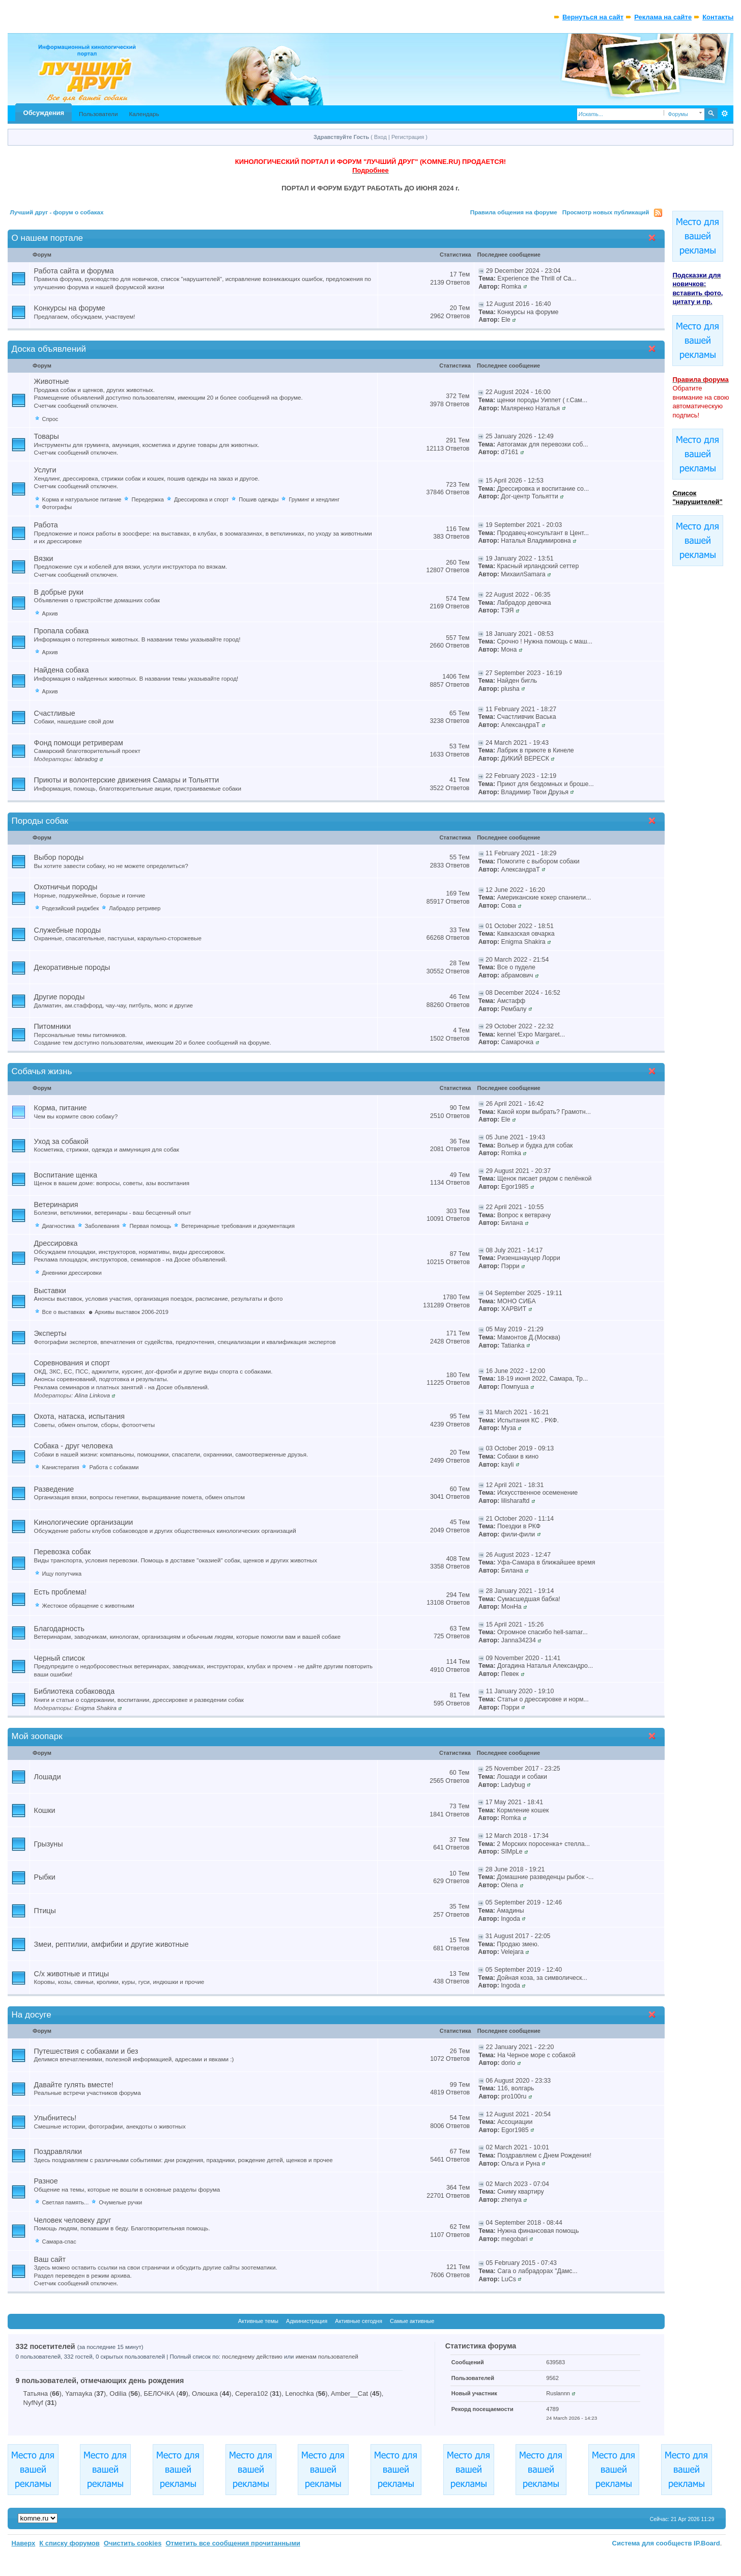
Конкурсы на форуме (527, 312)
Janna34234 (518, 1640)
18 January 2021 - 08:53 (520, 633)
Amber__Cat (349, 2393)
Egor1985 (515, 1186)
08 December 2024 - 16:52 (523, 992)
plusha (510, 688)
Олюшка (205, 2393)
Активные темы (258, 2321)
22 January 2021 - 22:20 (520, 2047)
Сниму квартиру (520, 2191)
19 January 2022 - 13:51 (520, 558)
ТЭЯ (507, 610)
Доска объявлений (49, 349)
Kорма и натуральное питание (82, 499)
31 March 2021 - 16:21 (517, 1412)
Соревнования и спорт (72, 1363)
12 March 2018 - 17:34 (517, 1835)
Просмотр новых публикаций (605, 212)
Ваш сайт (50, 2259)
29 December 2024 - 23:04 (523, 270)
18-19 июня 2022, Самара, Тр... (542, 1378)
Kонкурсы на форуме (69, 308)
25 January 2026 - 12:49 (520, 436)
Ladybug (513, 1784)
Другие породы (59, 997)
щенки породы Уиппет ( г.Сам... (542, 400)
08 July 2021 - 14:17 (514, 1250)
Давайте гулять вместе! (73, 2085)
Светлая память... (65, 2202)
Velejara (512, 1951)
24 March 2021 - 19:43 (517, 742)
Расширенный (724, 113)
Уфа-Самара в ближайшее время (546, 1562)
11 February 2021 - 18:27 (521, 709)
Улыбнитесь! (55, 2118)
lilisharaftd (515, 1500)
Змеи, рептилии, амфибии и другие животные (111, 1944)
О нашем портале (47, 238)
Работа (46, 525)
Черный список (59, 1658)
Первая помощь (150, 1226)
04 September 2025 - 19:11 (524, 1293)
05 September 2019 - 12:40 (524, 1969)
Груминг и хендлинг (314, 499)
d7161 (509, 452)
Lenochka (299, 2393)
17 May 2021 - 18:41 (514, 1802)
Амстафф (511, 1000)
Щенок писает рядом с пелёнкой (544, 1178)
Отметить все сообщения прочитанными (232, 2543)
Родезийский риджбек (70, 908)
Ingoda (510, 1918)
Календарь (144, 113)
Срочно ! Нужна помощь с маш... (544, 641)
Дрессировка (56, 1243)
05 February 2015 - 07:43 (521, 2262)
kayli (507, 1464)
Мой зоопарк (37, 1736)
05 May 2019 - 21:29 (514, 1329)
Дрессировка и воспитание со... (543, 488)
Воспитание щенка (65, 1175)
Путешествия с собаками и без (86, 2051)
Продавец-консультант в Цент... (542, 533)
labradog (86, 758)
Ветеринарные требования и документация (238, 1226)
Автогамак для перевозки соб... (542, 444)
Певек (510, 1673)
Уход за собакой (61, 1141)
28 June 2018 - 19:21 (515, 1869)
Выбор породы (59, 857)
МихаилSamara (523, 574)
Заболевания (102, 1226)
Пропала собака (61, 631)
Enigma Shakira (523, 941)
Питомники (52, 1026)
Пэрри (510, 1266)
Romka (511, 286)
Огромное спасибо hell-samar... (542, 1632)
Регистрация (407, 137)
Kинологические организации (83, 1522)
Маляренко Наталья (530, 408)
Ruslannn (558, 2393)
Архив (50, 613)
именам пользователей (327, 2357)
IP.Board (707, 2543)
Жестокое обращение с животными (88, 1606)
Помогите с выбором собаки (538, 861)
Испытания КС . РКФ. (528, 1420)
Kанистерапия (60, 1467)
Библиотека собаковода (74, 1691)
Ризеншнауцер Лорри (528, 1258)
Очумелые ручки (120, 2202)
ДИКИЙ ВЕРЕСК (525, 758)
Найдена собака (61, 670)
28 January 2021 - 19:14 (520, 1590)
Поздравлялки (58, 2151)
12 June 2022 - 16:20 (515, 889)
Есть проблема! (60, 1592)
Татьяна (35, 2393)
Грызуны (48, 1844)
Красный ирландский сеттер (538, 566)
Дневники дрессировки (72, 1273)
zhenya (511, 2199)
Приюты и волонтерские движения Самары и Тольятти (126, 780)
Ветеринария (56, 1204)
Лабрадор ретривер (134, 908)
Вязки (43, 558)
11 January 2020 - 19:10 (520, 1691)
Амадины (510, 1910)
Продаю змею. (518, 1944)
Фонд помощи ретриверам (78, 743)
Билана (512, 1222)
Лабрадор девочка (524, 602)
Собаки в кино (517, 1456)
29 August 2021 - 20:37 (518, 1170)
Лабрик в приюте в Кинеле (535, 750)
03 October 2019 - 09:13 (520, 1448)
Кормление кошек (523, 1810)
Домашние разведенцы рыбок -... (545, 1877)
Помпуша (515, 1386)
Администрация (306, 2321)
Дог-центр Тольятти (529, 496)
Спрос (50, 419)
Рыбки (44, 1877)
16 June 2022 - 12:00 (515, 1371)
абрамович (517, 975)
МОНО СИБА (516, 1301)
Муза (508, 1428)
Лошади (47, 1777)
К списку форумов (69, 2543)
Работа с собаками (113, 1467)
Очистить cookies (133, 2543)
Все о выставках (63, 1312)
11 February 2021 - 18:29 (521, 853)
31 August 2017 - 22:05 (518, 1936)
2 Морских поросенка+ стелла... (543, 1843)
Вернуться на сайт (592, 17)
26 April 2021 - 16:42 (515, 1103)
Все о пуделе (516, 967)
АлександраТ (520, 725)
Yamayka (78, 2393)
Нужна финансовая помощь (538, 2230)
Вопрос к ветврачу (524, 1215)
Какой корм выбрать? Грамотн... (544, 1111)
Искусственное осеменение (537, 1492)
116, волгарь (515, 2088)
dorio (508, 2062)
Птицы (45, 1911)
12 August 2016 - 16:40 (518, 303)
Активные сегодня (358, 2321)
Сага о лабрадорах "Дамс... (537, 2271)
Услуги (45, 470)
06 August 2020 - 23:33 (518, 2080)
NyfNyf (33, 2402)
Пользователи (98, 113)
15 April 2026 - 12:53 (515, 480)
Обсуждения (43, 113)
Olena (509, 1885)
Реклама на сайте (663, 17)
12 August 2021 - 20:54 (518, 2114)
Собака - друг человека (73, 1446)
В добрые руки (58, 592)
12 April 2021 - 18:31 (515, 1485)
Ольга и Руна (520, 2163)
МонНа (511, 1606)
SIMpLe (512, 1851)
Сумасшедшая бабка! (528, 1599)
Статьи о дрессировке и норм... (543, 1699)
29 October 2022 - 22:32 (520, 1026)
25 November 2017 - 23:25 (523, 1768)
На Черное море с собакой (536, 2055)
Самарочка (517, 1042)
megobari (514, 2239)
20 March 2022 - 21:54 (517, 959)
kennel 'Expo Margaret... (531, 1034)
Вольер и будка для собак (535, 1145)
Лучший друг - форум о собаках (57, 212)
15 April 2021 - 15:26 (515, 1624)
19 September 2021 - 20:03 (524, 524)
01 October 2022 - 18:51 (520, 926)
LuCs (508, 2279)
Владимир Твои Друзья (534, 792)
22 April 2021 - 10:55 (515, 1207)
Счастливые (54, 713)
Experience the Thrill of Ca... (537, 278)
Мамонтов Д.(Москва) (528, 1337)
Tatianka (513, 1345)
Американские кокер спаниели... (544, 897)
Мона (509, 649)
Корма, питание (60, 1108)
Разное (46, 2181)
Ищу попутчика (62, 1574)
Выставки (50, 1290)
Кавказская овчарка (526, 933)
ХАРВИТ (513, 1308)
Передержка (147, 499)
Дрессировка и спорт (201, 499)
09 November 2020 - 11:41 (523, 1658)
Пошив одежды (258, 499)
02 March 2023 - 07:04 (517, 2184)
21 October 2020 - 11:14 (520, 1518)
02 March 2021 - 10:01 (517, 2147)
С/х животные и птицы (71, 1974)
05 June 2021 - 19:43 (515, 1137)
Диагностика (58, 1226)
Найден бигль (517, 680)
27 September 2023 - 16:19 (524, 673)
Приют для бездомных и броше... (545, 784)
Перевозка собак (62, 1552)
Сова (508, 905)
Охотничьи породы (66, 887)
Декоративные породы (72, 967)
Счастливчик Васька (526, 716)
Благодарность (59, 1629)
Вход (380, 137)
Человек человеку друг (72, 2220)
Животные (51, 381)
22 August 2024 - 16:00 (518, 392)
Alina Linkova (92, 1395)
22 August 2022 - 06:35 (518, 594)
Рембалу (514, 1009)
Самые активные (412, 2321)
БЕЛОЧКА (159, 2393)
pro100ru (513, 2096)
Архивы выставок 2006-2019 (131, 1312)
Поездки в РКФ (518, 1526)
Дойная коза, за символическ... (542, 1977)
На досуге (31, 2015)
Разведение (54, 1489)
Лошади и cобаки (522, 1776)
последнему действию (252, 2357)
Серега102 (251, 2393)
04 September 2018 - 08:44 (524, 2222)
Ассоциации (514, 2121)
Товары (46, 436)
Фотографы (57, 507)
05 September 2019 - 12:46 (524, 1902)
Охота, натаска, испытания (79, 1416)
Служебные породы (67, 930)
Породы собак (40, 821)
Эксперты (50, 1333)
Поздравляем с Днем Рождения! (544, 2155)
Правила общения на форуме (513, 212)
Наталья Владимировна (536, 540)
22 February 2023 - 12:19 (521, 775)
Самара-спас (59, 2241)
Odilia (117, 2393)
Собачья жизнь (42, 1071)
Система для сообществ (652, 2543)
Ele (505, 319)
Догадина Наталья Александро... (545, 1665)
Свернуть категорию (654, 239)
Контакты (717, 17)
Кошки (44, 1810)
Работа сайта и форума (74, 271)
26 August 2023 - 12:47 (518, 1554)
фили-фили (518, 1534)
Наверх (24, 2543)
